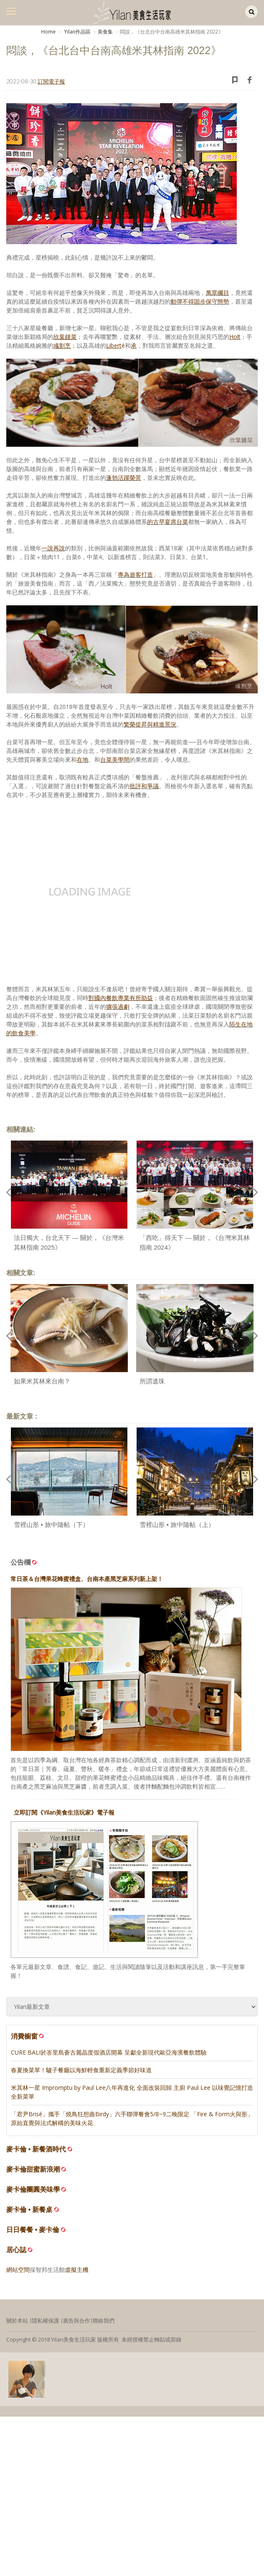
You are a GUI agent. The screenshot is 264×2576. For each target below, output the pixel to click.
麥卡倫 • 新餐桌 (29, 2209)
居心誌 (16, 2249)
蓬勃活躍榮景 (123, 478)
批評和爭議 (144, 786)
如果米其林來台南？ (42, 1381)
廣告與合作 (76, 2320)
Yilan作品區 (77, 31)
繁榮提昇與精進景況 (150, 724)
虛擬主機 (76, 2270)
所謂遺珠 (152, 1381)
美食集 (105, 31)
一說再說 (53, 548)
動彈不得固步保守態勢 (200, 301)
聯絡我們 (103, 2320)
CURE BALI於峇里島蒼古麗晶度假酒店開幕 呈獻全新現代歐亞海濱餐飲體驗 (109, 2052)
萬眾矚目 (217, 293)
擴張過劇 (117, 1007)
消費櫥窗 (28, 2036)
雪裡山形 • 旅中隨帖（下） (51, 1524)
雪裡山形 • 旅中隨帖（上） (177, 1524)
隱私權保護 (45, 2320)
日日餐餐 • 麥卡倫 (33, 2229)
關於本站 (17, 2320)
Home (48, 31)
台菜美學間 (114, 759)
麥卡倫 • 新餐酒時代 (36, 2149)
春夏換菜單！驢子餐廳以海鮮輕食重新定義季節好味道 (81, 2070)
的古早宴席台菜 (167, 522)
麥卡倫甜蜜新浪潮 (33, 2169)
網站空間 (18, 2270)
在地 (82, 759)
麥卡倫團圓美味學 (33, 2189)
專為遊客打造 (135, 574)
